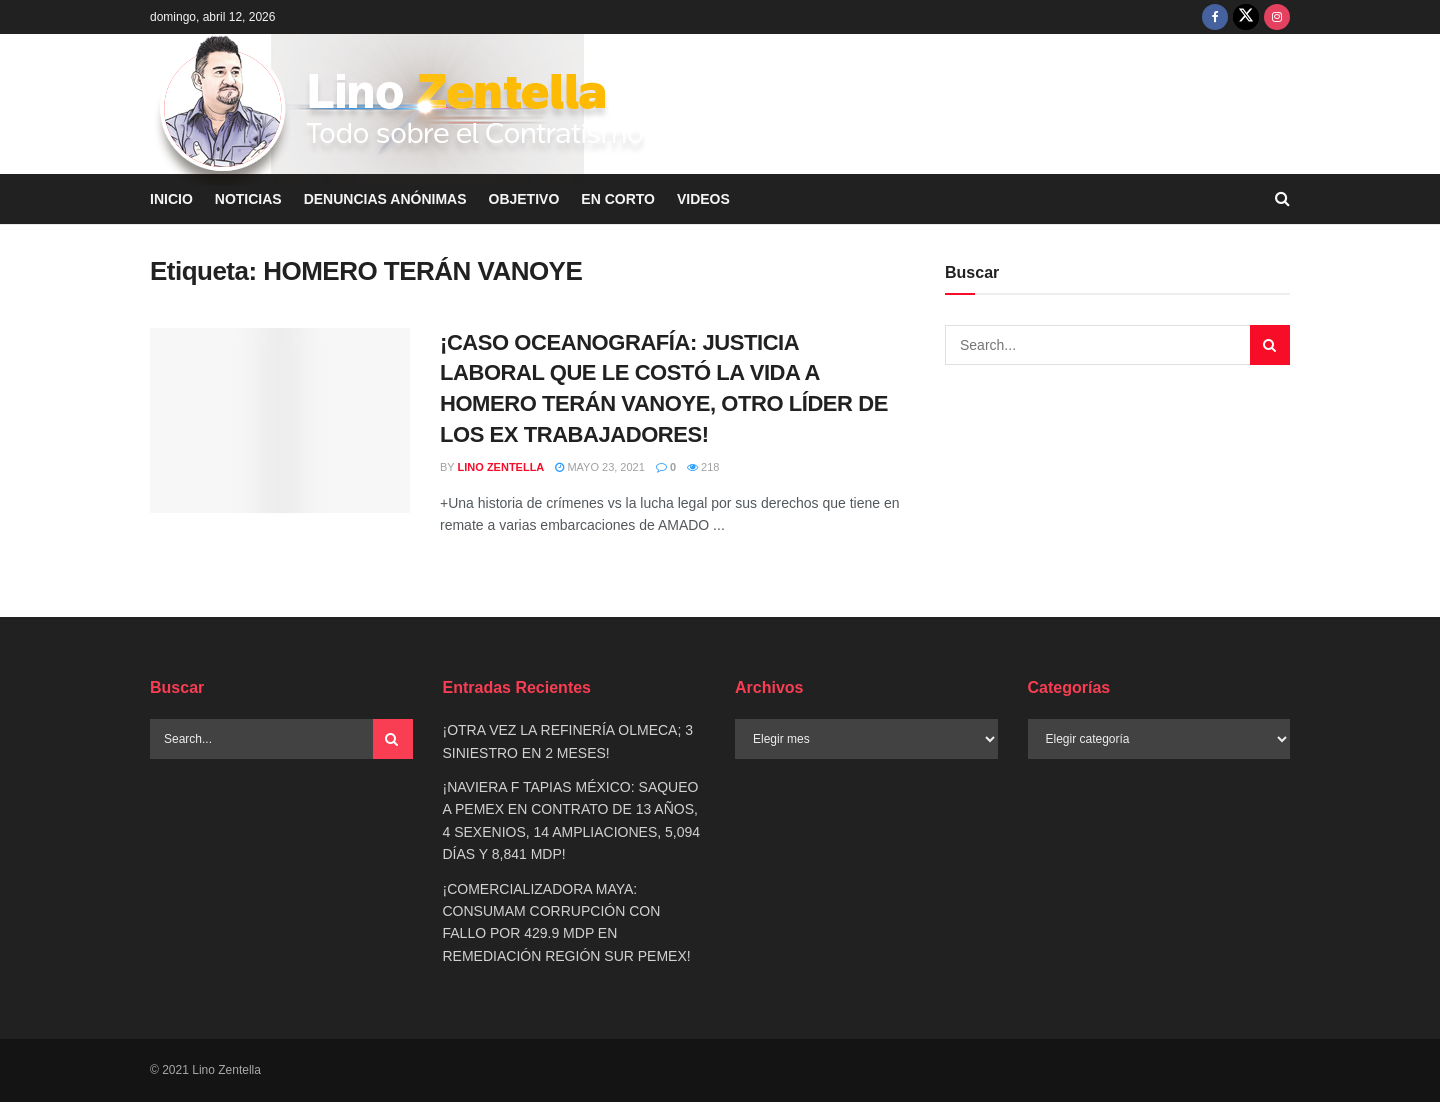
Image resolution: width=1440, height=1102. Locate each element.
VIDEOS (703, 199)
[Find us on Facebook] (1215, 17)
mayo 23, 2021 (600, 467)
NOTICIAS (248, 199)
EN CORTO (618, 199)
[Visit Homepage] (403, 104)
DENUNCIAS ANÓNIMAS (385, 199)
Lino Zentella (501, 467)
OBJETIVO (524, 199)
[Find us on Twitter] (1246, 17)
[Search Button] (393, 739)
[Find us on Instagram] (1277, 17)
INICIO (171, 199)
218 (703, 467)
